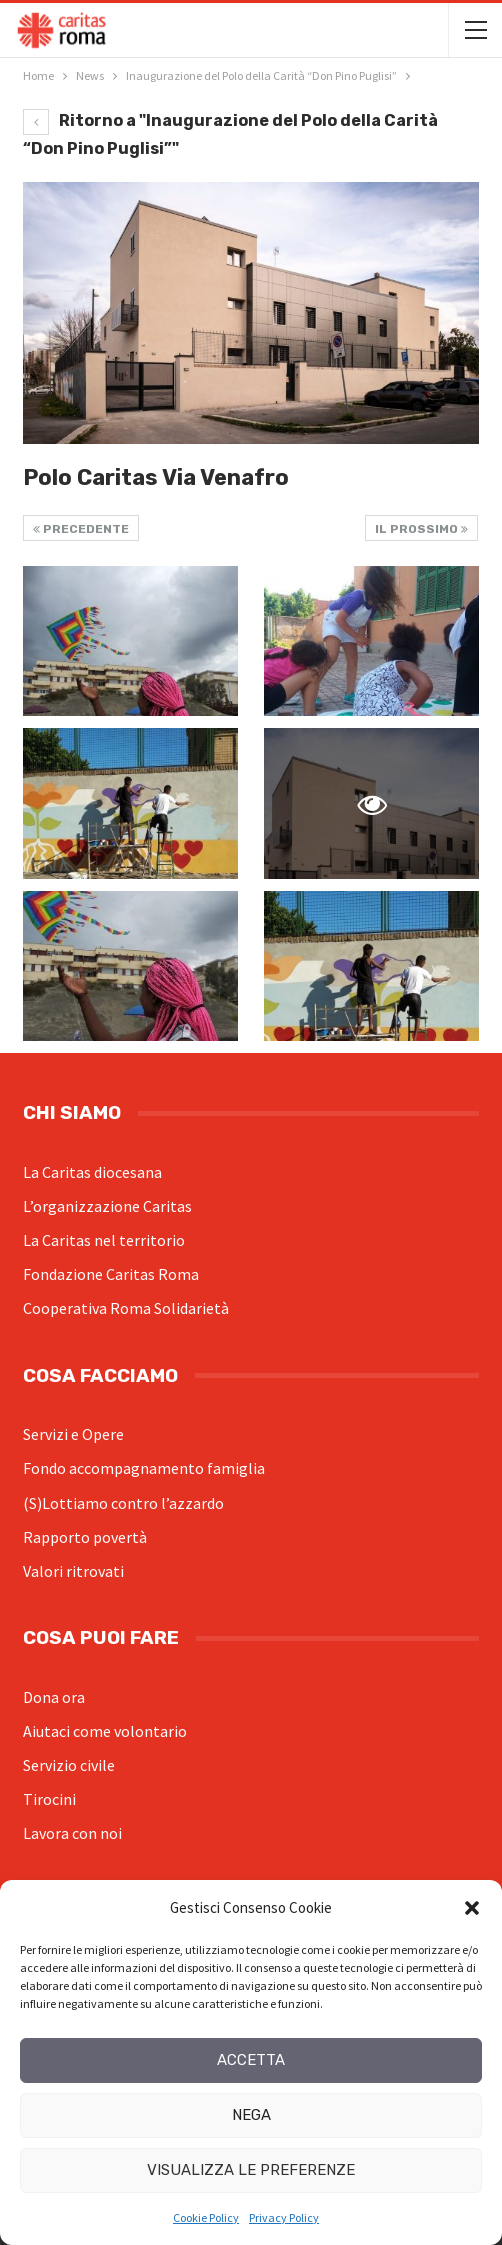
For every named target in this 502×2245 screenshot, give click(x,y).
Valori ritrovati (73, 1571)
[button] (472, 1908)
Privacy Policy (284, 2217)
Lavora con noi (72, 1833)
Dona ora (54, 1697)
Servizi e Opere (73, 1434)
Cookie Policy (206, 2217)
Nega (251, 2115)
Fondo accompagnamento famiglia (144, 1468)
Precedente (81, 529)
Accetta (251, 2060)
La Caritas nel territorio (104, 1240)
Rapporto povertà (85, 1537)
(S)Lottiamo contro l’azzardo (123, 1503)
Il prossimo (421, 529)
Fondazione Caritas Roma (111, 1274)
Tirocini (49, 1799)
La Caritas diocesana (92, 1172)
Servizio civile (69, 1765)
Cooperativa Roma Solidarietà (126, 1308)
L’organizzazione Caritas (107, 1206)
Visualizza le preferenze (251, 2170)
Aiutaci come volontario (105, 1731)
